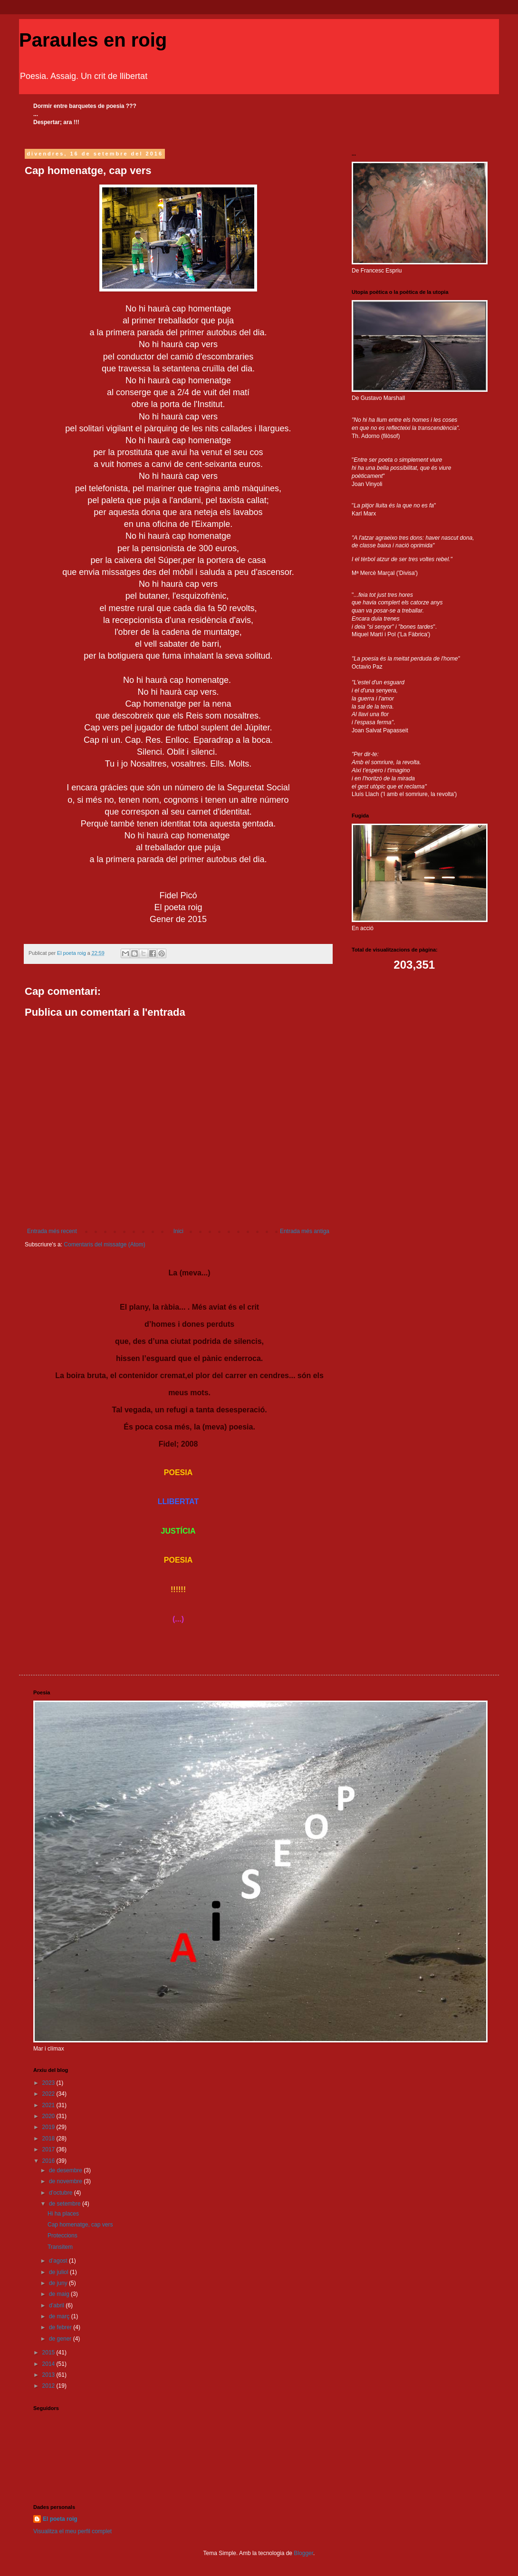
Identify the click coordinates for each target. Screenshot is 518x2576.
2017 (49, 2149)
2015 (49, 2352)
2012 (49, 2385)
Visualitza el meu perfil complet (72, 2531)
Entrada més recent (52, 1231)
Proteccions (62, 2235)
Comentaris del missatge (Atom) (104, 1244)
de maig (60, 2294)
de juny (59, 2283)
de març (60, 2316)
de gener (61, 2338)
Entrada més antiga (304, 1231)
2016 (49, 2161)
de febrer (61, 2327)
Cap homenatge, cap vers (80, 2224)
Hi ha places (63, 2213)
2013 (49, 2375)
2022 (49, 2093)
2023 (49, 2083)
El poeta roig (60, 2519)
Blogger (303, 2553)
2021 (49, 2105)
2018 (49, 2138)
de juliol (59, 2272)
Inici (178, 1231)
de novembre (66, 2181)
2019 (49, 2127)
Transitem (60, 2247)
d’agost (59, 2260)
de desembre (66, 2170)
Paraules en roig (93, 39)
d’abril (57, 2305)
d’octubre (61, 2192)
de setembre (65, 2203)
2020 (49, 2116)
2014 (49, 2364)
